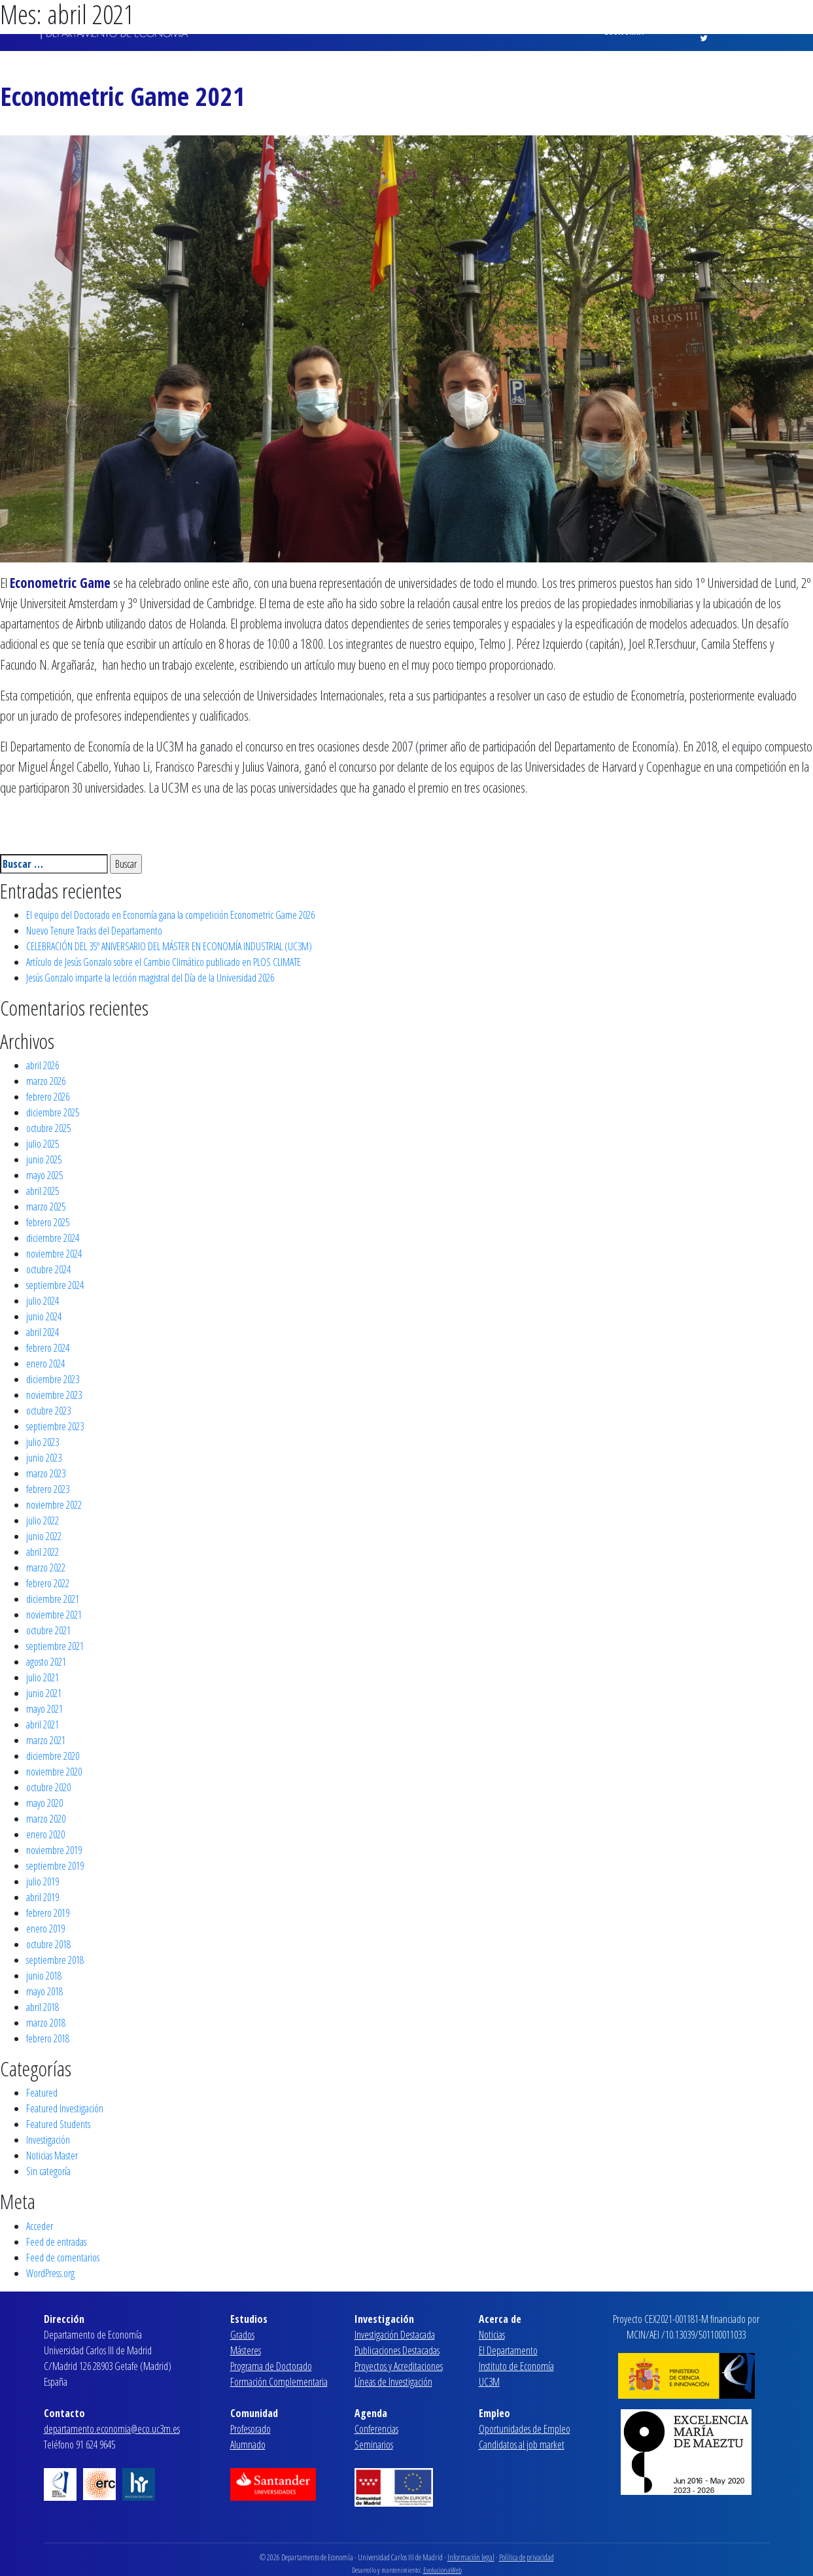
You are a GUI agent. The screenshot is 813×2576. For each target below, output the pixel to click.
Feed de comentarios (62, 2257)
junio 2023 (43, 1458)
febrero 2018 (47, 2038)
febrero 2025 (47, 1222)
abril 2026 (42, 1065)
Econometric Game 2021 (122, 96)
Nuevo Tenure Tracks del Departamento (94, 930)
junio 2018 (43, 1975)
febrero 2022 (47, 1583)
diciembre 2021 (52, 1599)
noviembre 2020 (54, 1771)
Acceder (39, 2226)
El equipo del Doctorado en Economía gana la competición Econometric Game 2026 (170, 915)
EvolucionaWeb (442, 2570)
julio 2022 (42, 1520)
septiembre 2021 (55, 1646)
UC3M (489, 2382)
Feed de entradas (56, 2242)
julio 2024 (42, 1301)
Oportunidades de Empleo (524, 2429)
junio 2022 (43, 1536)
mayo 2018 (44, 1991)
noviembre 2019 (54, 1850)
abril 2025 (42, 1191)
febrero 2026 (47, 1097)
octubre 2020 (48, 1787)
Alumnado (248, 2444)
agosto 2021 (46, 1662)
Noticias (492, 2334)
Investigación (48, 2140)
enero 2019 (45, 1928)
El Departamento (508, 2350)
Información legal (470, 2557)
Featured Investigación (64, 2108)
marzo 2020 (45, 1819)
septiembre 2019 (55, 1866)
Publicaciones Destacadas (397, 2350)
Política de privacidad (526, 2557)
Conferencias (376, 2429)
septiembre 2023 (55, 1426)
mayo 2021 (44, 1709)
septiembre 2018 (55, 1960)
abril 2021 (42, 1724)
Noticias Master (52, 2155)
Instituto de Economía (516, 2366)
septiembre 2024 (55, 1285)
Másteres (245, 2350)
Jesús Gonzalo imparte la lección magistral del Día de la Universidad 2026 (150, 977)
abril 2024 (42, 1332)
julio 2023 (42, 1442)
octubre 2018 (48, 1944)
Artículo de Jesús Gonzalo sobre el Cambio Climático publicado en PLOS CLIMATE (163, 962)
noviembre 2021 (54, 1614)
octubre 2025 (48, 1128)
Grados (242, 2334)
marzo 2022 (45, 1567)
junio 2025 (43, 1159)
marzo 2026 (45, 1081)
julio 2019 (42, 1881)
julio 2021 (42, 1677)
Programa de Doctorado (271, 2366)
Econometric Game (60, 583)
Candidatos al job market (521, 2444)
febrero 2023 (47, 1489)
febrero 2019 (47, 1913)
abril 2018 (42, 2007)
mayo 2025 (44, 1175)
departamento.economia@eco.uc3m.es (112, 2429)
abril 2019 (42, 1897)
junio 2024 (43, 1316)
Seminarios (374, 2444)
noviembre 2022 (54, 1505)
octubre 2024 (48, 1269)
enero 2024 (45, 1363)
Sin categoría (48, 2171)
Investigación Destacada (395, 2334)
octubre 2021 (48, 1630)
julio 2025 (42, 1144)
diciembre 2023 (52, 1379)
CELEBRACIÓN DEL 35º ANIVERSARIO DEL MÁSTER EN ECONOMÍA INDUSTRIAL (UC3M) (169, 946)
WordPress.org (50, 2273)
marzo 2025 (45, 1206)
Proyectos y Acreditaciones (399, 2366)
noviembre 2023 (54, 1395)
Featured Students (58, 2124)
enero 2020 (45, 1834)
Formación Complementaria (279, 2382)
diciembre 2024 (52, 1238)
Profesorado (250, 2429)
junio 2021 (43, 1693)
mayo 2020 (44, 1803)
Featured (42, 2093)
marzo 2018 (45, 2023)
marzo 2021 (45, 1740)
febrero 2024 (47, 1348)
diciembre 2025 (52, 1112)
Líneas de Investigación (393, 2382)
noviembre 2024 (54, 1253)
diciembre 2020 (52, 1756)
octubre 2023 (48, 1410)
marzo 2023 (45, 1473)
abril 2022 (42, 1552)
